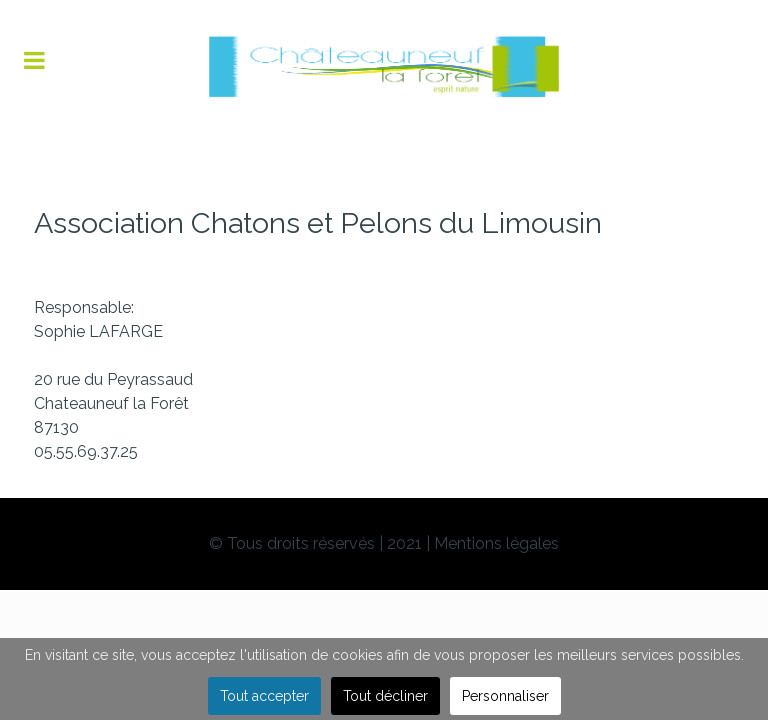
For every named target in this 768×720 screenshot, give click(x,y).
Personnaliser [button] (505, 696)
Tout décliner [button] (385, 696)
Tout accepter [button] (264, 696)
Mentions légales (496, 543)
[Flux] (384, 66)
